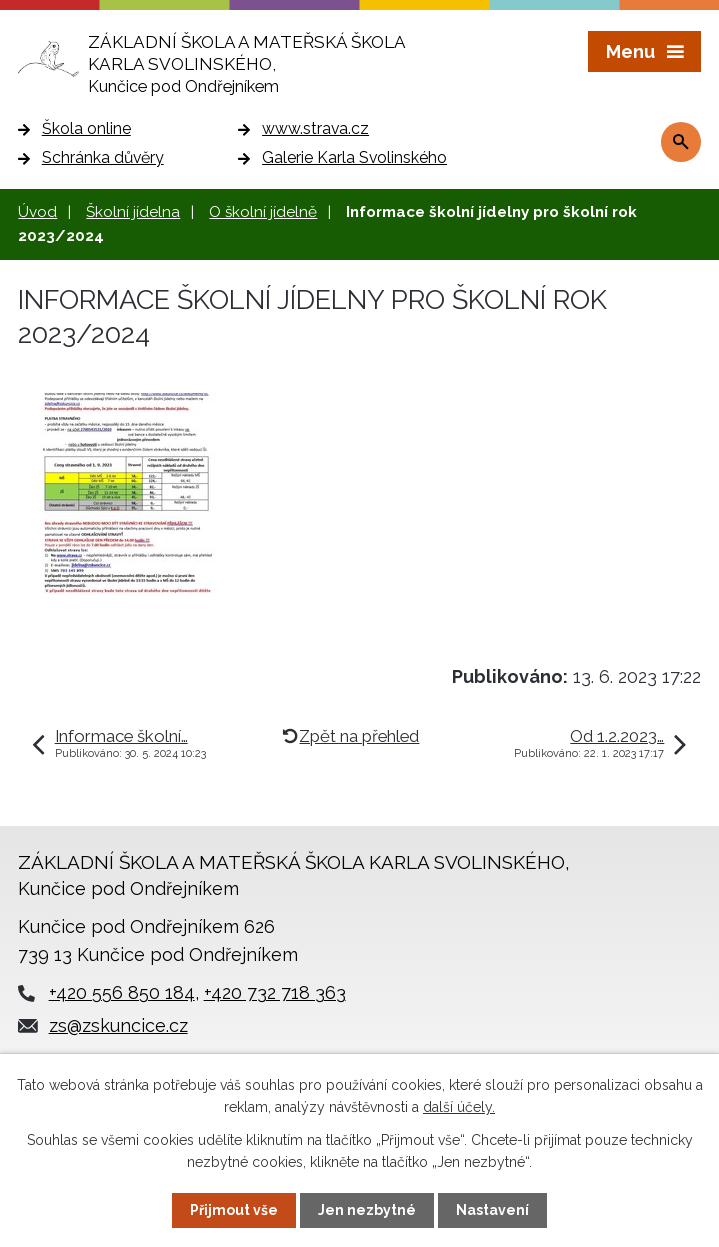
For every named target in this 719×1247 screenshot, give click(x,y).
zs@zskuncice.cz (118, 1025)
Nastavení (492, 1210)
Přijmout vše (234, 1210)
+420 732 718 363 (275, 992)
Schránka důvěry (103, 157)
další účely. (459, 1107)
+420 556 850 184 (122, 992)
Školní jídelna (133, 212)
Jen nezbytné (367, 1210)
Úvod (37, 212)
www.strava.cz (315, 128)
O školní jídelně (263, 212)
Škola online (86, 128)
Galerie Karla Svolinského (354, 157)
